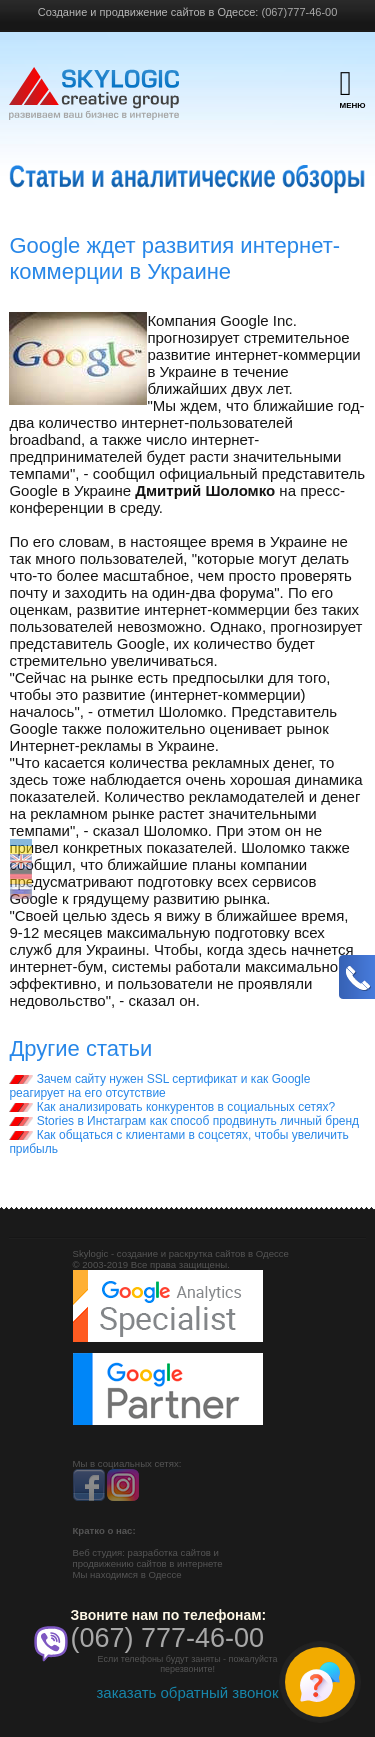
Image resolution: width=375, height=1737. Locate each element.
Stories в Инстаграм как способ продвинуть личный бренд (184, 1121)
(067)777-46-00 (299, 12)
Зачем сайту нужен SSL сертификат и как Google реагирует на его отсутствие (159, 1086)
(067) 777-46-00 (168, 1638)
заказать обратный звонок (187, 1692)
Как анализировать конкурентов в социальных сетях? (172, 1107)
